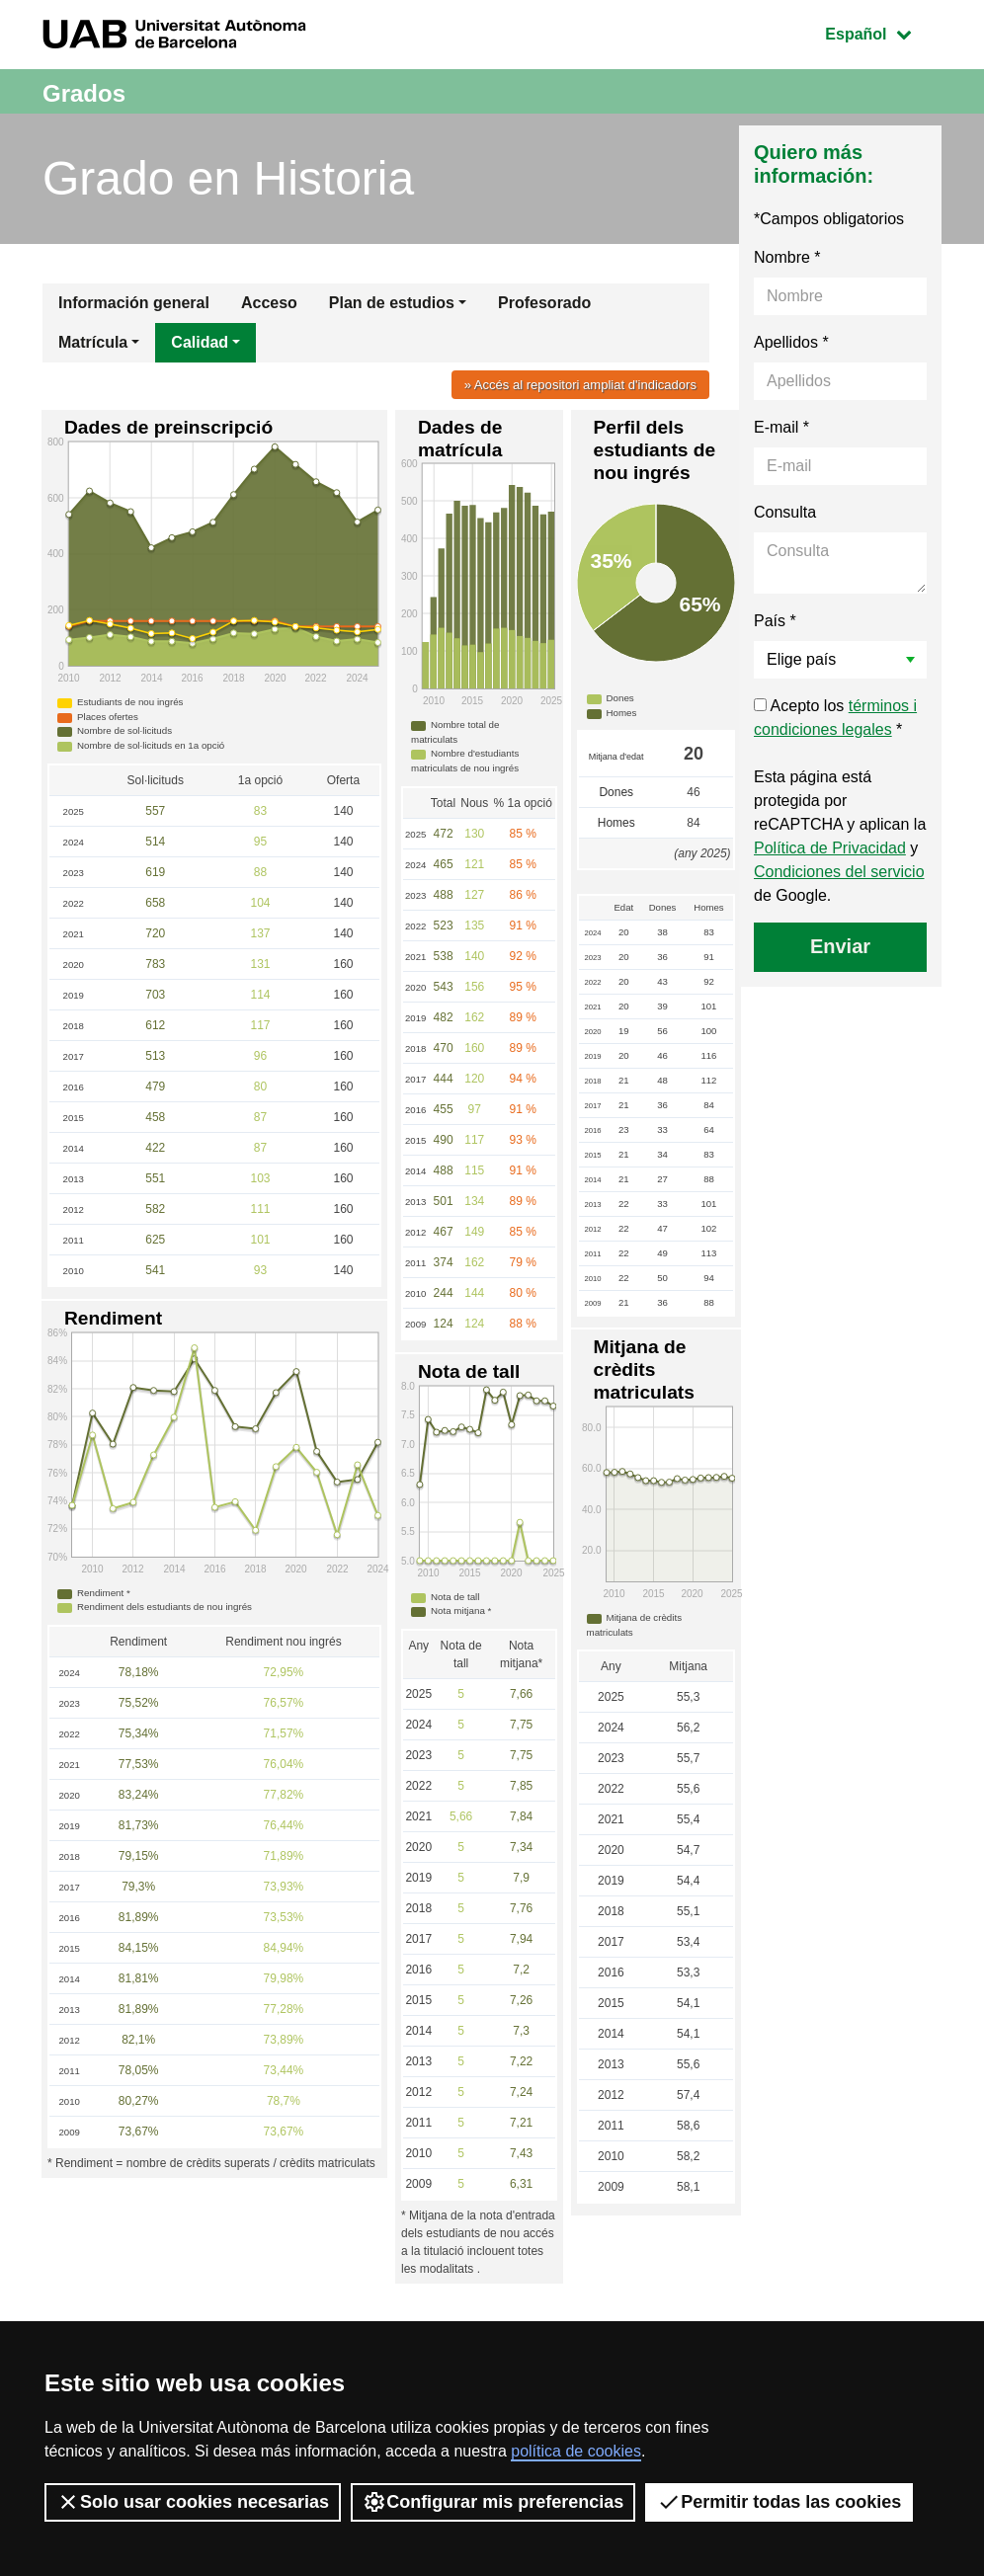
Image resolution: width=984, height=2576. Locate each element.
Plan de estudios (391, 302)
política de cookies (576, 2451)
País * (775, 620)
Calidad (199, 342)
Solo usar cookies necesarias (192, 2502)
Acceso (269, 302)
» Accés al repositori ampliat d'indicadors (567, 384)
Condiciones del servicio (839, 871)
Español (883, 32)
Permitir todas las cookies (779, 2502)
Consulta (785, 512)
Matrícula (92, 342)
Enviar (840, 946)
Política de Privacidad (830, 848)
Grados (94, 91)
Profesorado (544, 302)
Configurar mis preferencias (493, 2502)
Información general (133, 302)
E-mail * (781, 427)
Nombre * (787, 257)
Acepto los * (835, 717)
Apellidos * (791, 342)
